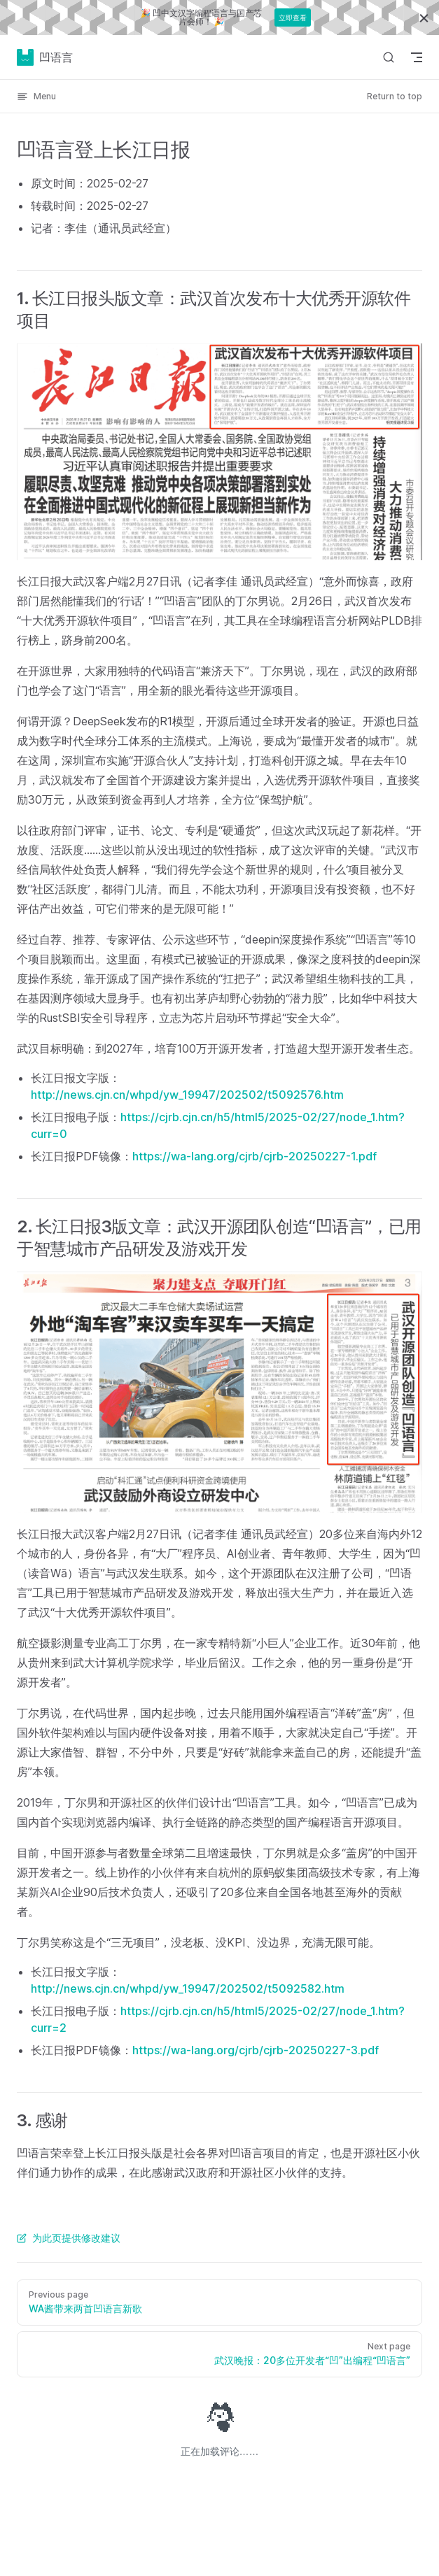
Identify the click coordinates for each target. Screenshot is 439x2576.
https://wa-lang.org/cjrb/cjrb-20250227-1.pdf (254, 1156)
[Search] (388, 57)
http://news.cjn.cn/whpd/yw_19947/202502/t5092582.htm (187, 1988)
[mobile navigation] (416, 57)
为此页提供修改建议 (68, 2238)
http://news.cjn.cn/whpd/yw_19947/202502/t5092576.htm (187, 1095)
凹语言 (45, 57)
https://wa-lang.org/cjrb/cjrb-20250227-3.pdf (255, 2050)
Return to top (394, 96)
